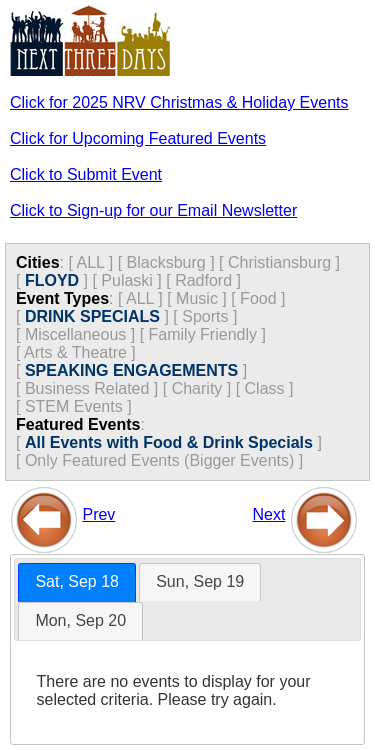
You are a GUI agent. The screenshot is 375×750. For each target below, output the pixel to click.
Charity (197, 388)
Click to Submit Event (86, 174)
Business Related (87, 388)
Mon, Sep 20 (80, 620)
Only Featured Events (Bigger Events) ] (164, 460)
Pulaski (127, 280)
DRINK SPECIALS (92, 316)
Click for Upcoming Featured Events (138, 138)
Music (197, 298)
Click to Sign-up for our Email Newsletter (153, 210)
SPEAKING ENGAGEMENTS (131, 370)
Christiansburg (279, 262)
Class (265, 388)
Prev (98, 514)
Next (269, 514)
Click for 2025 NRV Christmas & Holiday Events (179, 102)
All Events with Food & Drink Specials (169, 442)
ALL (90, 262)
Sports (205, 316)
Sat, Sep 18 (77, 581)
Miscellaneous (75, 334)
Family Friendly (203, 334)
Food (258, 298)
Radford (203, 280)
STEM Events (74, 406)
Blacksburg (166, 262)
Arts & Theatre (75, 352)
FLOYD (52, 280)
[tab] (77, 582)
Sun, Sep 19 (200, 581)
